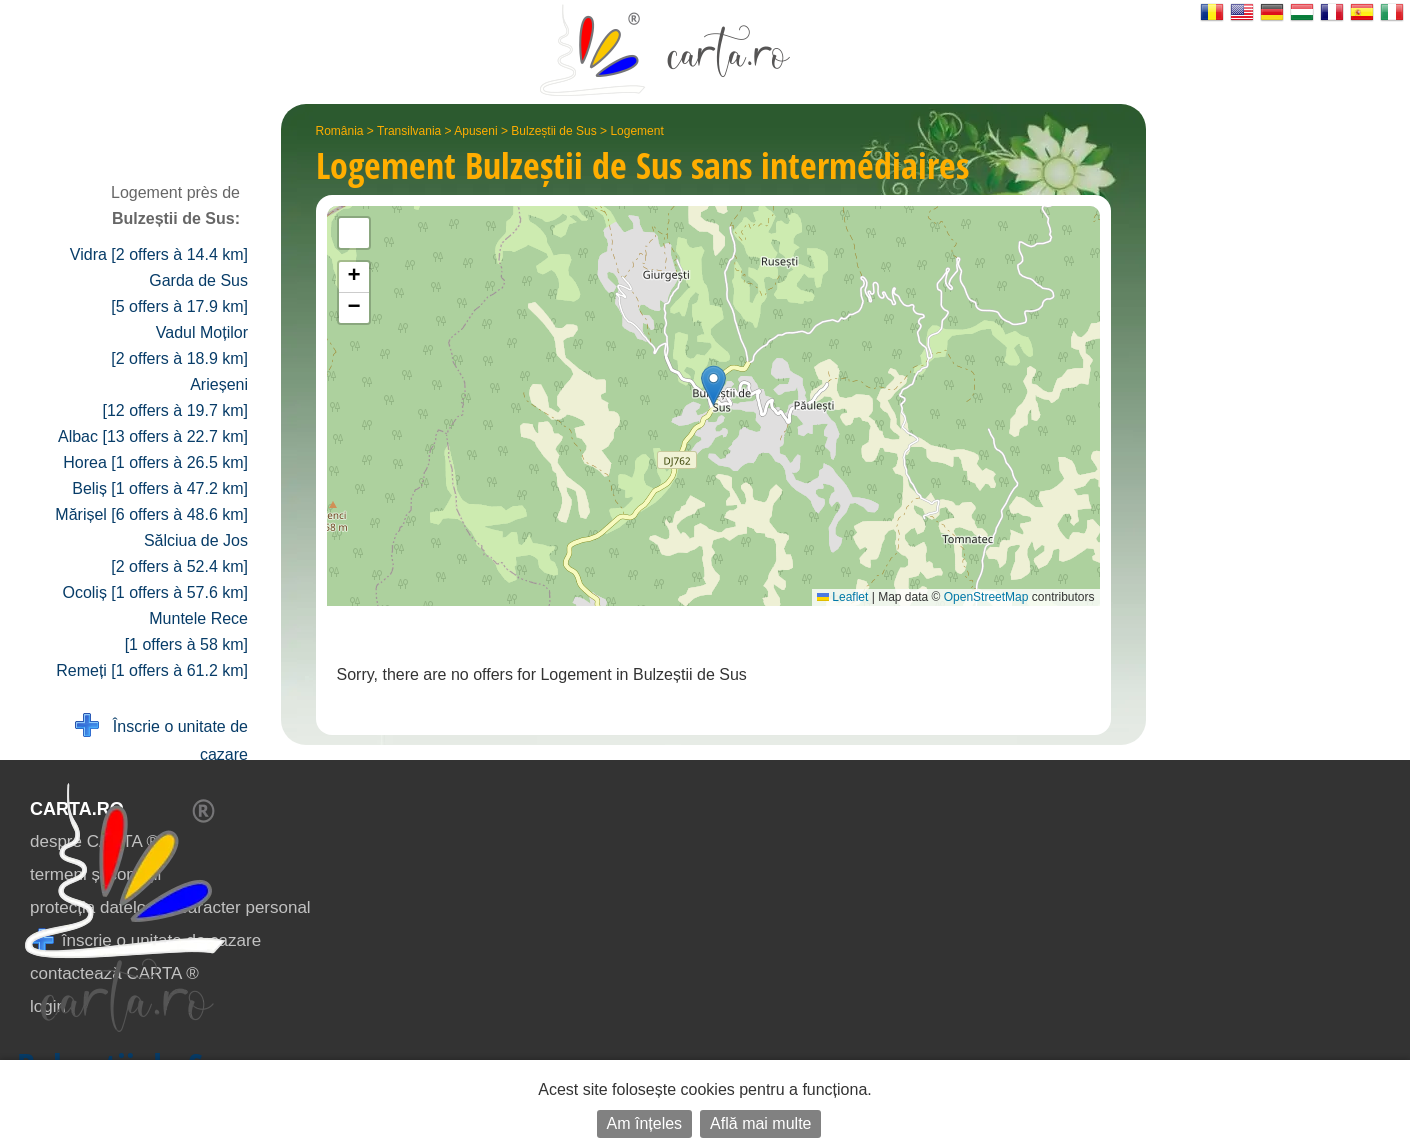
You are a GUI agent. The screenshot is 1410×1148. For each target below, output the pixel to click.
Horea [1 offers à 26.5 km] (155, 462)
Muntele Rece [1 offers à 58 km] (186, 631)
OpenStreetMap (986, 597)
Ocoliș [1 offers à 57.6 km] (155, 592)
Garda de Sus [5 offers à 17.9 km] (179, 293)
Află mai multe (760, 1123)
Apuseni (475, 131)
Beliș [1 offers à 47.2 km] (160, 488)
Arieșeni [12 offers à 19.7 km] (175, 397)
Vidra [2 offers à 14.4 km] (159, 254)
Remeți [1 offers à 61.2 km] (152, 670)
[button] (713, 385)
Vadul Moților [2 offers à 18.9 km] (179, 345)
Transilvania (409, 131)
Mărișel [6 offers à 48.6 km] (151, 514)
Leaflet (842, 597)
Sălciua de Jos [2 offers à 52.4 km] (179, 553)
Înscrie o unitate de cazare (161, 738)
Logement (636, 131)
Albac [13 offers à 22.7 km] (153, 436)
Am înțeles (645, 1123)
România (340, 131)
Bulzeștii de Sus (553, 131)
